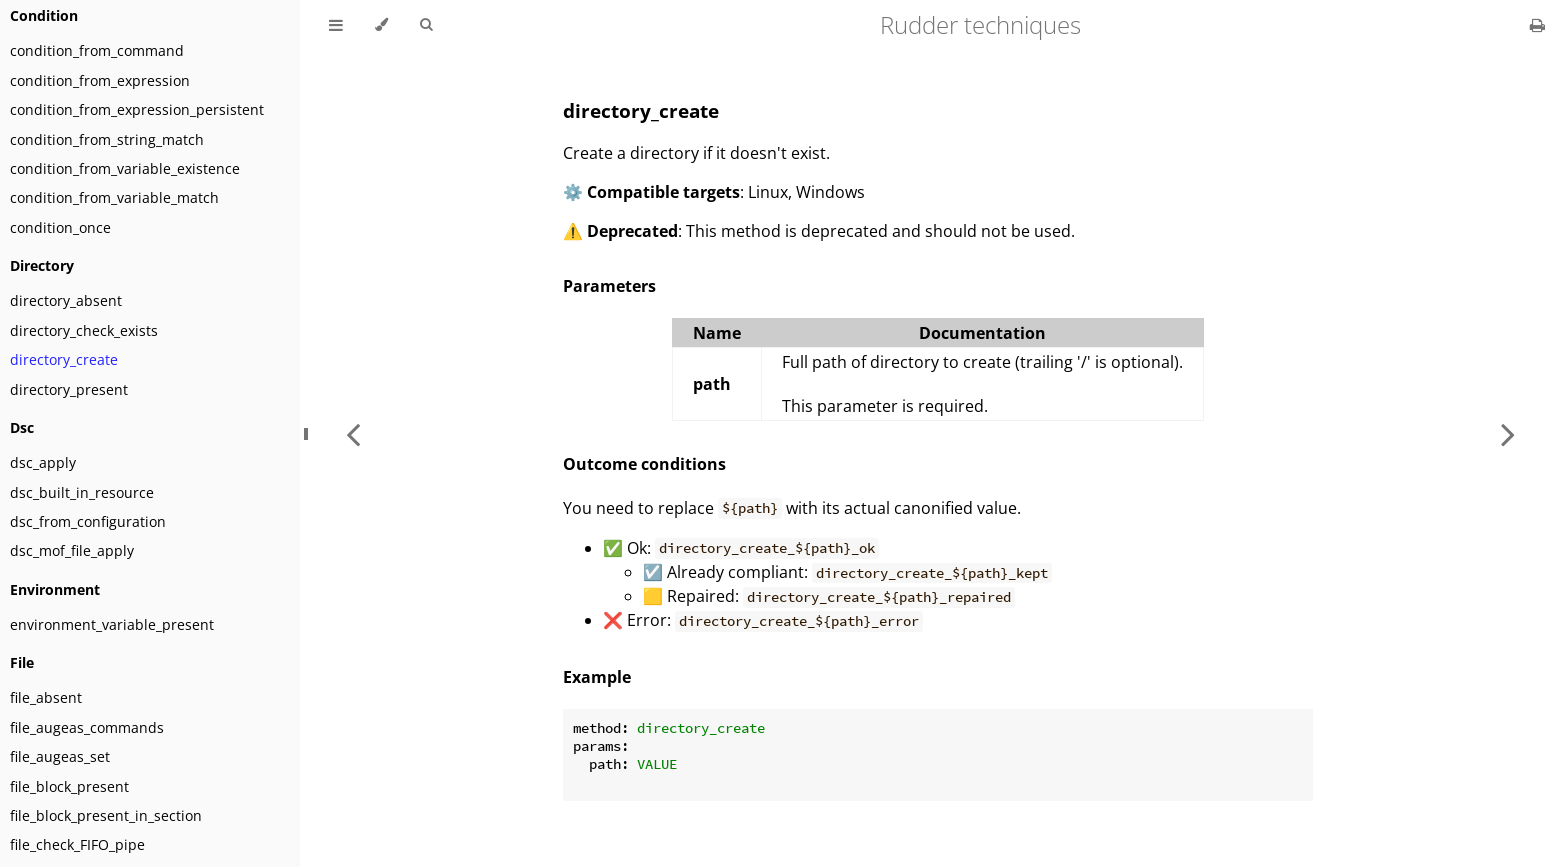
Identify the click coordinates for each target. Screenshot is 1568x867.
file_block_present (69, 786)
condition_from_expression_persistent (137, 109)
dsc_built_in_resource (82, 492)
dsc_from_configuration (88, 521)
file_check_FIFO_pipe (77, 844)
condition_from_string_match (107, 139)
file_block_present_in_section (106, 815)
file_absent (46, 697)
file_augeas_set (60, 756)
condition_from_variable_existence (125, 168)
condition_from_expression (100, 80)
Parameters (609, 286)
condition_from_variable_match (114, 197)
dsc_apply (43, 462)
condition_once (60, 227)
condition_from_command (97, 50)
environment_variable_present (112, 624)
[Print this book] (1537, 25)
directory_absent (66, 300)
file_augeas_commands (87, 727)
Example (597, 677)
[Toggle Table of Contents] (336, 25)
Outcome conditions (644, 464)
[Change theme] (381, 25)
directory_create (64, 359)
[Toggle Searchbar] (426, 25)
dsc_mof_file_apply (72, 550)
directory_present (69, 389)
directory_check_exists (84, 330)
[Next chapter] (1508, 433)
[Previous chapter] (353, 433)
